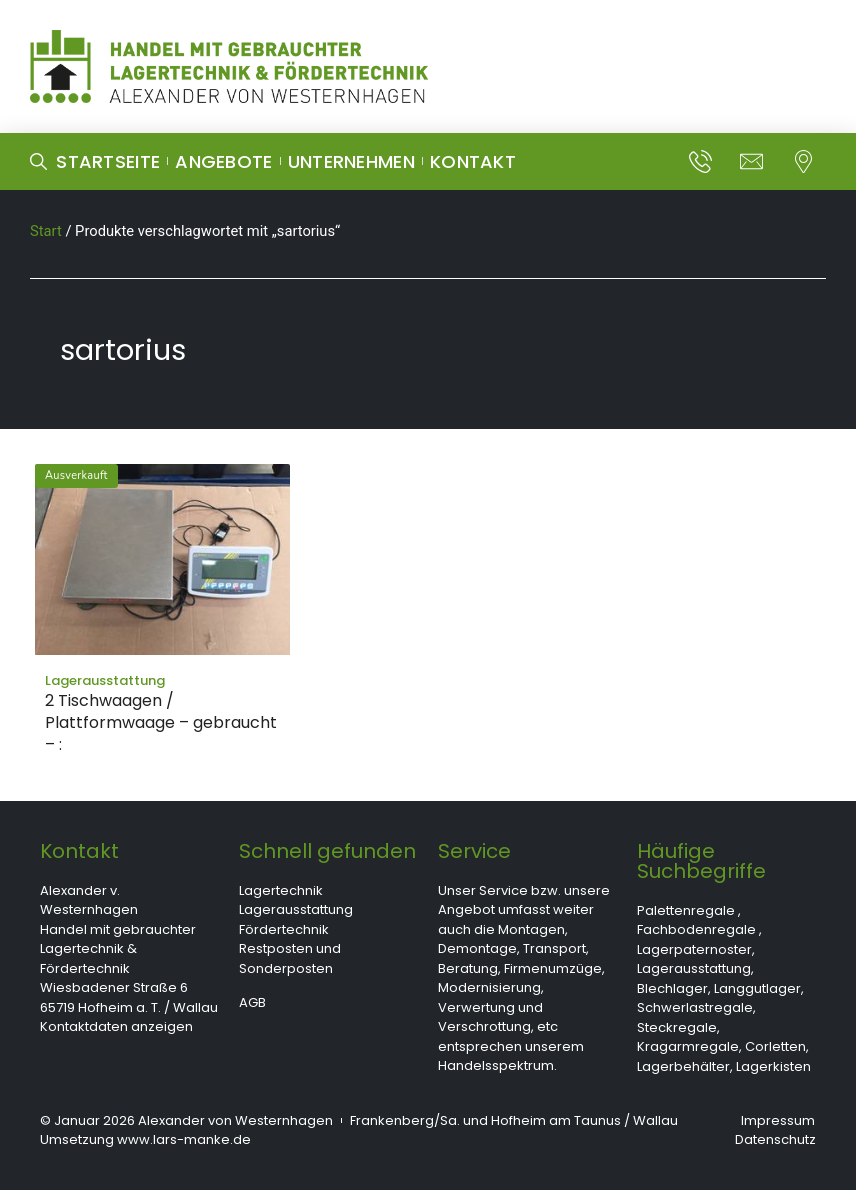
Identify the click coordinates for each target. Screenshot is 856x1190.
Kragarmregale (688, 1046)
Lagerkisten (773, 1066)
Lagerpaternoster (694, 949)
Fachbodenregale (696, 929)
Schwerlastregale (695, 1007)
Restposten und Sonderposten (290, 958)
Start (46, 231)
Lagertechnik (281, 890)
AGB (252, 1002)
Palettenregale (686, 910)
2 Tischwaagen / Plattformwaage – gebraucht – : (161, 722)
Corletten (775, 1046)
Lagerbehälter (683, 1066)
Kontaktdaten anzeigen (116, 1026)
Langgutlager (757, 988)
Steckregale (677, 1027)
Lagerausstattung (296, 909)
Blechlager (672, 988)
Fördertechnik (284, 929)
